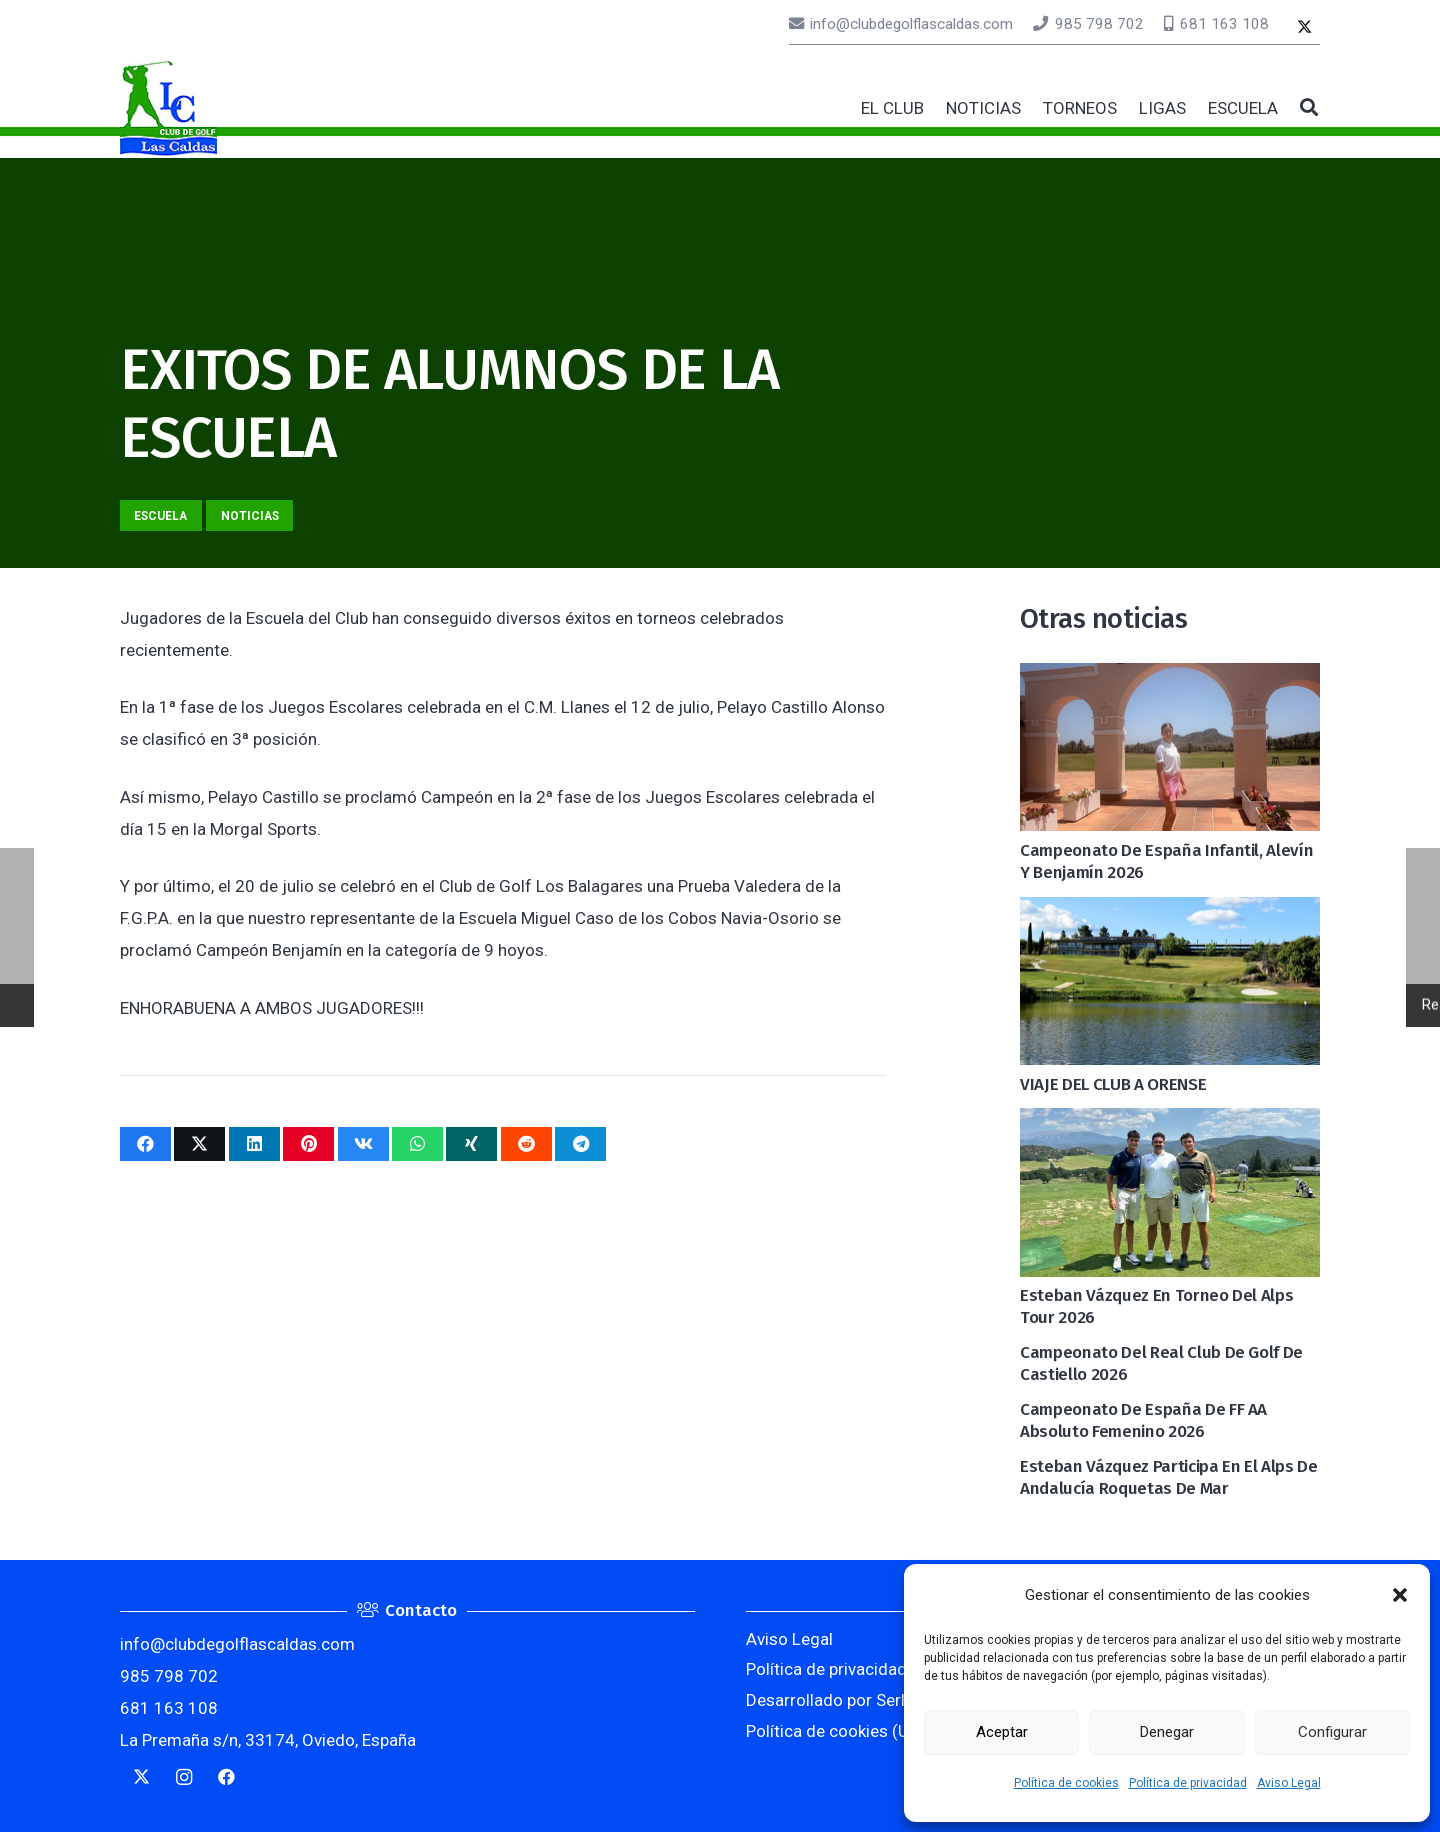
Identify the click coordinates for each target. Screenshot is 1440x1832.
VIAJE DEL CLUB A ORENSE (1113, 1084)
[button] (1400, 1595)
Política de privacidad (1188, 1783)
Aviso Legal (1289, 1783)
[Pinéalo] (308, 1144)
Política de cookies (1066, 1783)
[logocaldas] (168, 108)
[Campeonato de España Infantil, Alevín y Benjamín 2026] (1170, 679)
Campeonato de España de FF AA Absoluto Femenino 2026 (1143, 1420)
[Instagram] (184, 1777)
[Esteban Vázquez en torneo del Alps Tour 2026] (1170, 1124)
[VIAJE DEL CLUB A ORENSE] (1170, 913)
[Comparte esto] (145, 1144)
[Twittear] (199, 1144)
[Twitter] (1304, 28)
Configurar (1332, 1732)
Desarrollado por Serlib (832, 1700)
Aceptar (1002, 1732)
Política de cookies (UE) (835, 1731)
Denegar (1167, 1732)
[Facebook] (226, 1777)
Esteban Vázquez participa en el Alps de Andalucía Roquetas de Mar (1169, 1477)
